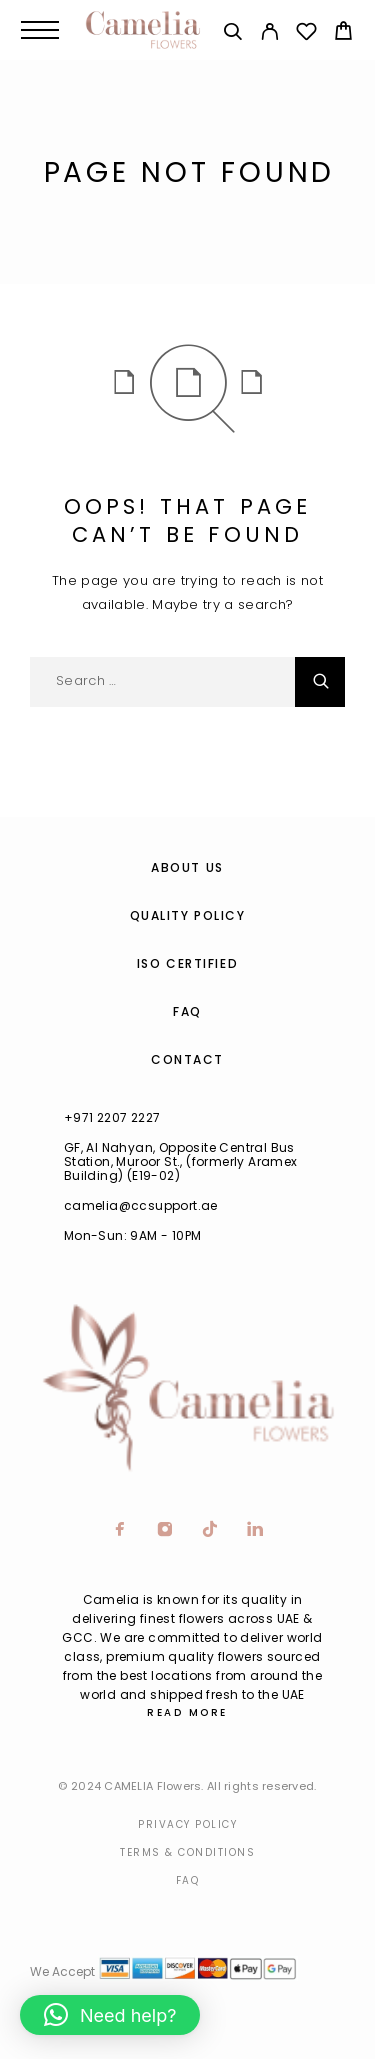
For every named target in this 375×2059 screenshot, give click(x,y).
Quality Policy (188, 915)
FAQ (187, 1011)
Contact (187, 1059)
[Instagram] (165, 1531)
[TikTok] (210, 1531)
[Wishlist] (306, 34)
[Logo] (143, 30)
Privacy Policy (187, 1824)
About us (187, 867)
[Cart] (343, 33)
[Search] (232, 34)
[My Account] (269, 34)
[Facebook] (120, 1531)
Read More (187, 1712)
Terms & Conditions (187, 1852)
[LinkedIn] (255, 1531)
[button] (110, 2015)
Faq (188, 1880)
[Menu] (40, 30)
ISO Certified (187, 963)
